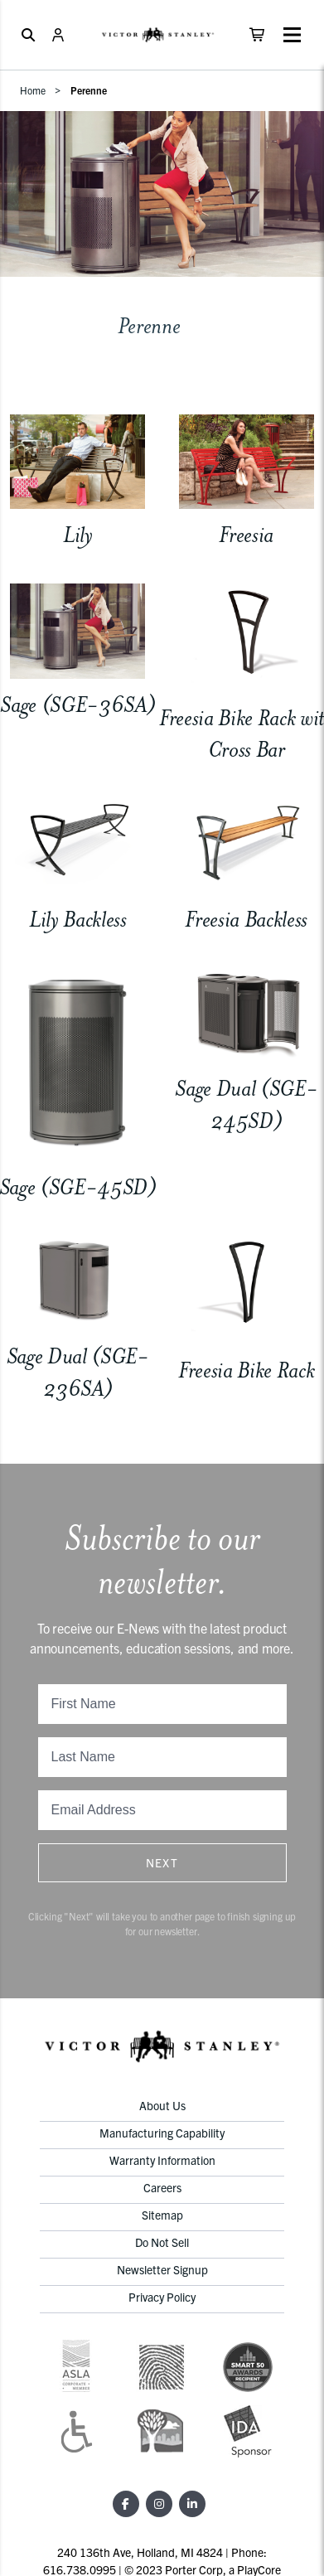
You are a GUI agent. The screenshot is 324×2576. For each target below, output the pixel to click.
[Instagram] (159, 2504)
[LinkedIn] (192, 2504)
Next (162, 1862)
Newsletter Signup (162, 2269)
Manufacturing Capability (162, 2132)
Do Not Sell (162, 2242)
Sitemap (162, 2214)
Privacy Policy (162, 2296)
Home (33, 90)
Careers (162, 2187)
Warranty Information (162, 2159)
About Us (162, 2105)
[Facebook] (126, 2504)
